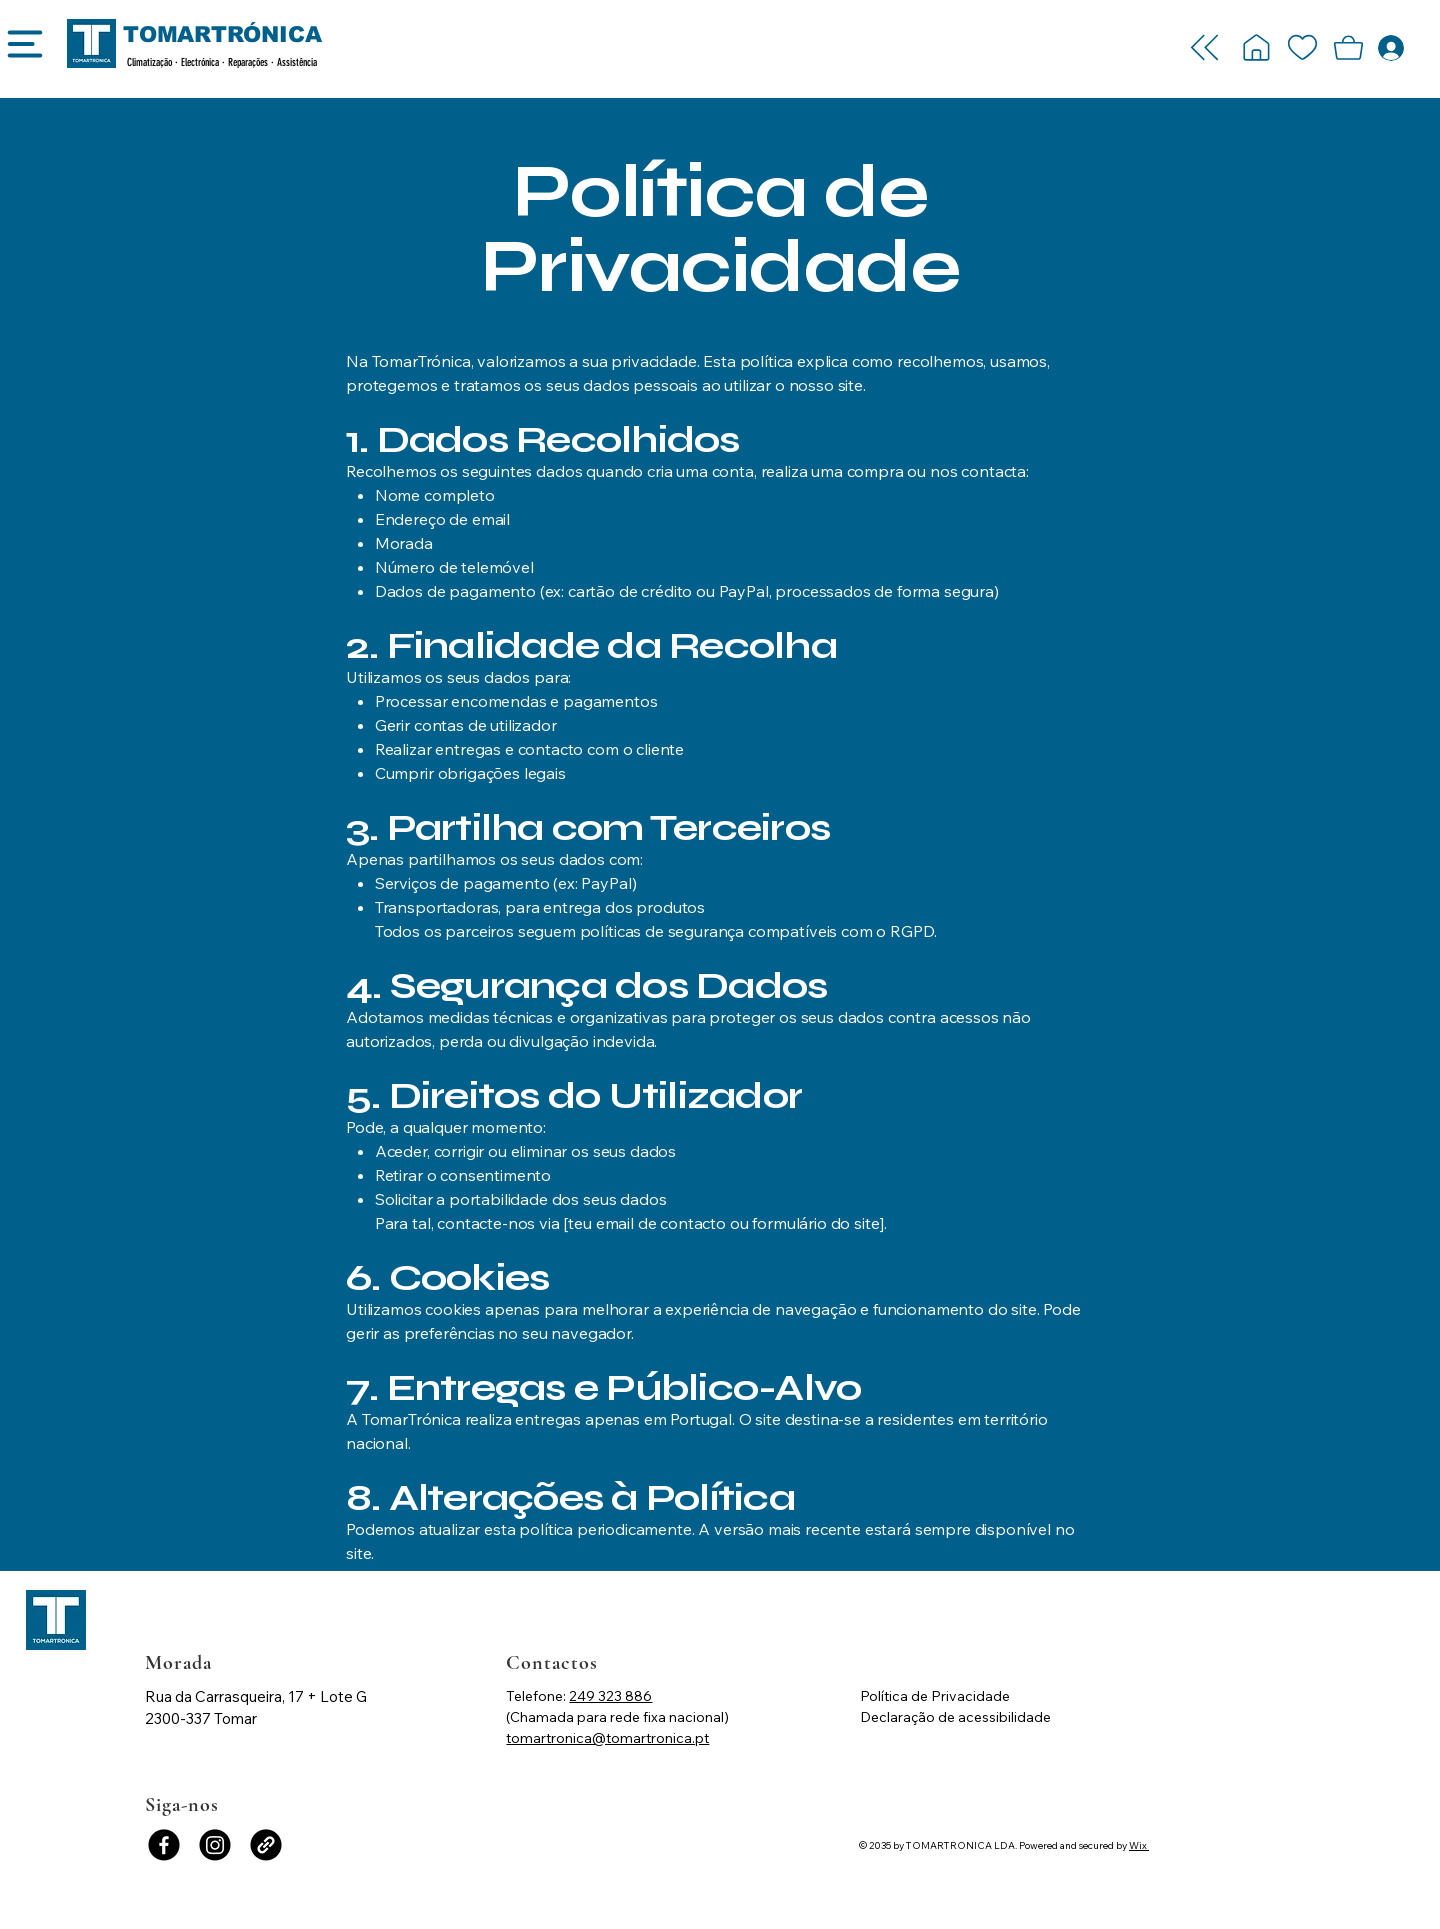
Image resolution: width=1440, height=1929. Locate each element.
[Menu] (24, 51)
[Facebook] (164, 1845)
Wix (1138, 1845)
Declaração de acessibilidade (955, 1717)
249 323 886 (610, 1696)
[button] (1348, 47)
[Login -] (1256, 47)
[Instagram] (215, 1845)
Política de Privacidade (935, 1696)
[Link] (266, 1845)
